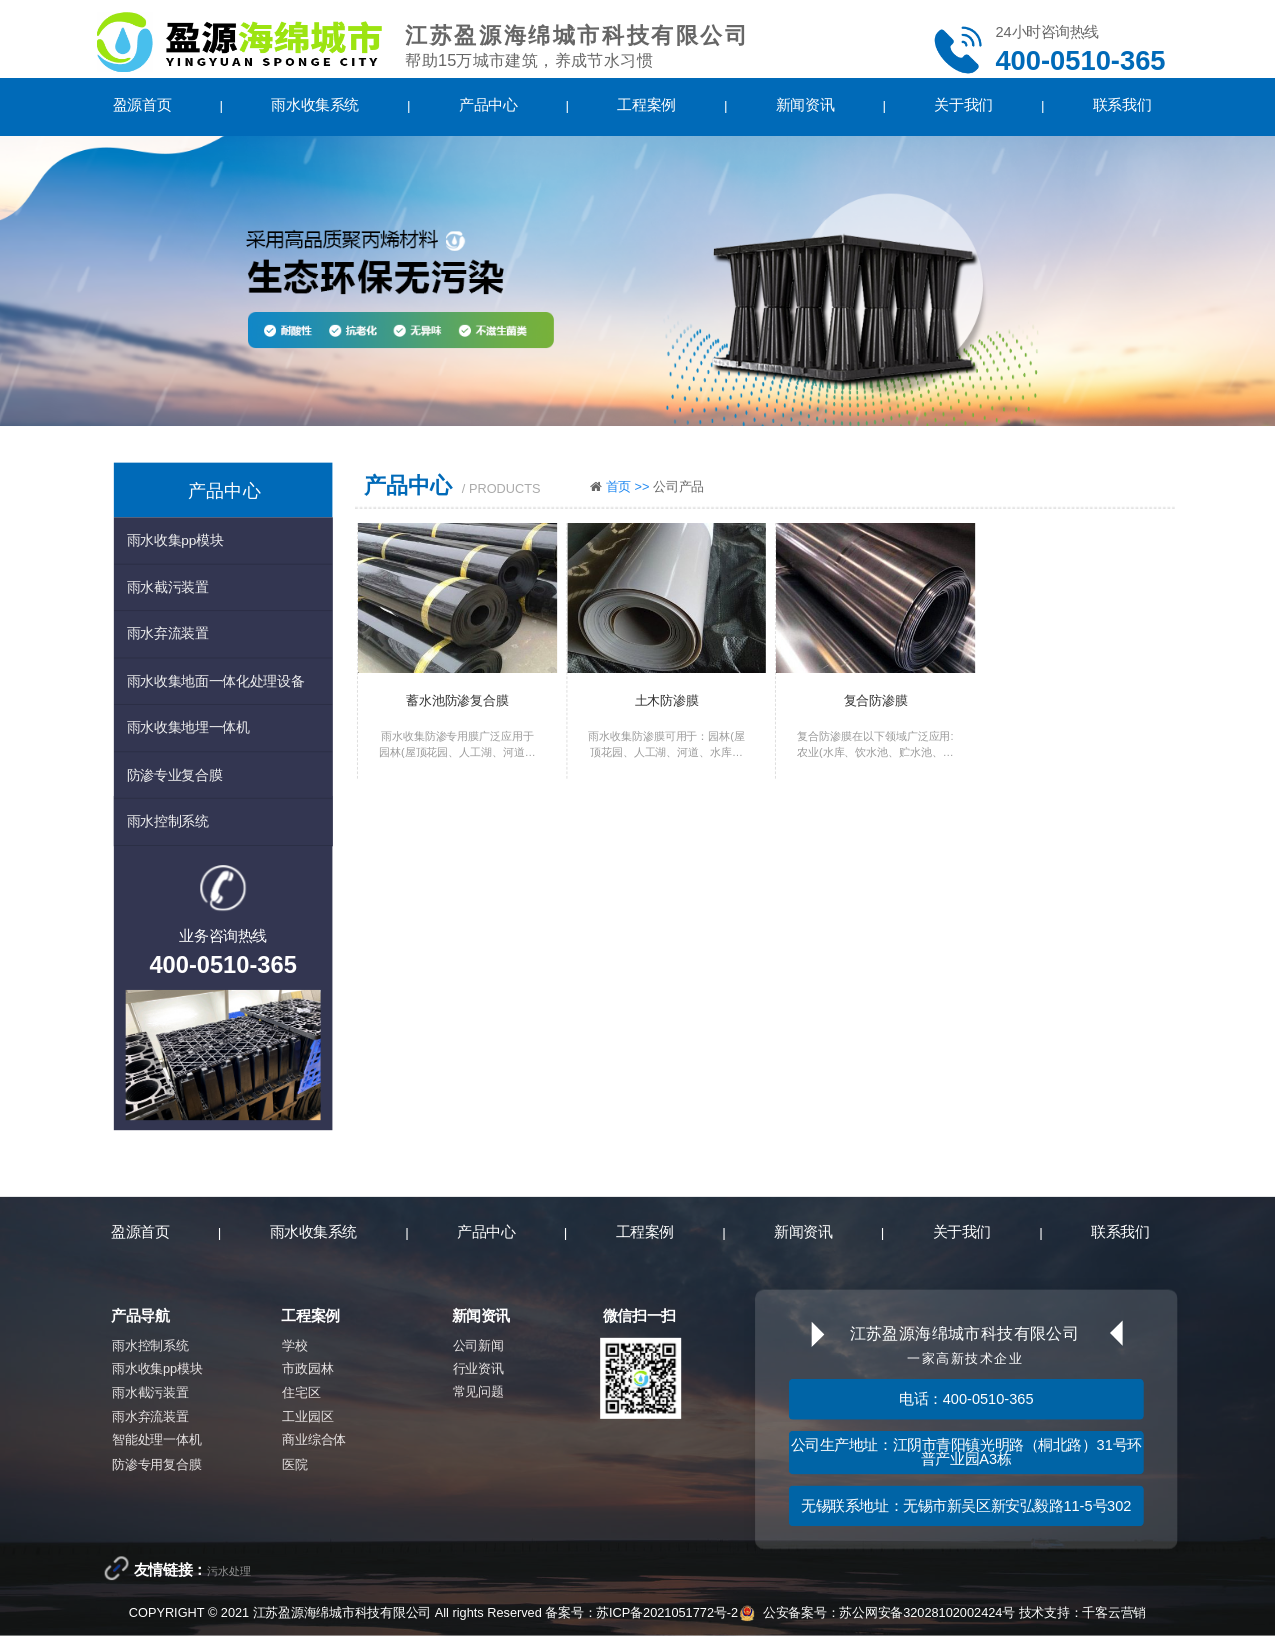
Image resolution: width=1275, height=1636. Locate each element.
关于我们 (963, 104)
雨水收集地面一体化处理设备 (216, 680)
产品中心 (488, 104)
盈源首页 (142, 104)
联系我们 (1122, 104)
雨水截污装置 (168, 586)
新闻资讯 (805, 104)
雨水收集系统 (314, 104)
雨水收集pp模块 (175, 539)
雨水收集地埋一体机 (188, 726)
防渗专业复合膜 (175, 773)
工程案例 (646, 104)
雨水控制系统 (168, 820)
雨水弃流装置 (168, 633)
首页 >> (629, 486)
